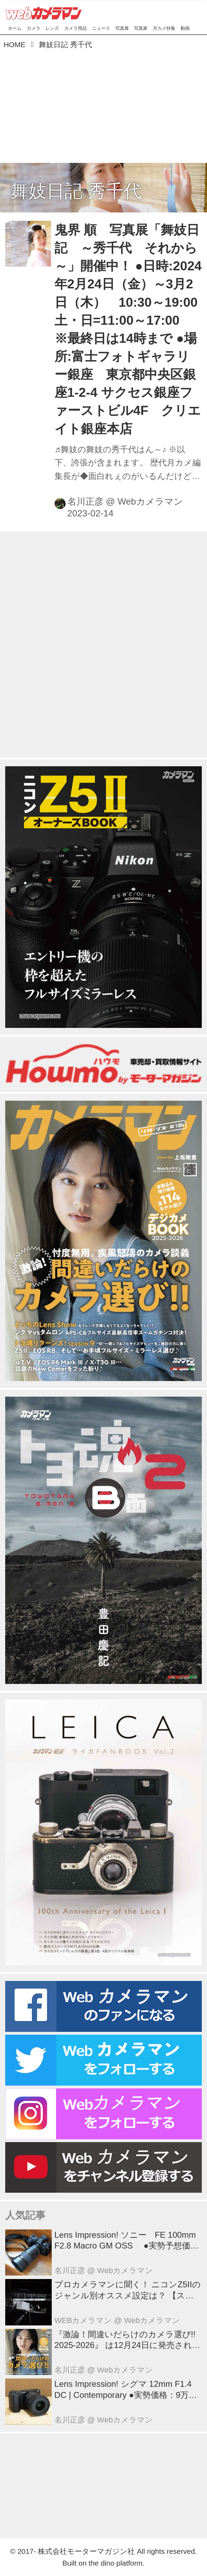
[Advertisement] (103, 104)
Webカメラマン (150, 501)
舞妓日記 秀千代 (76, 191)
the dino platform (115, 2563)
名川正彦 (85, 501)
